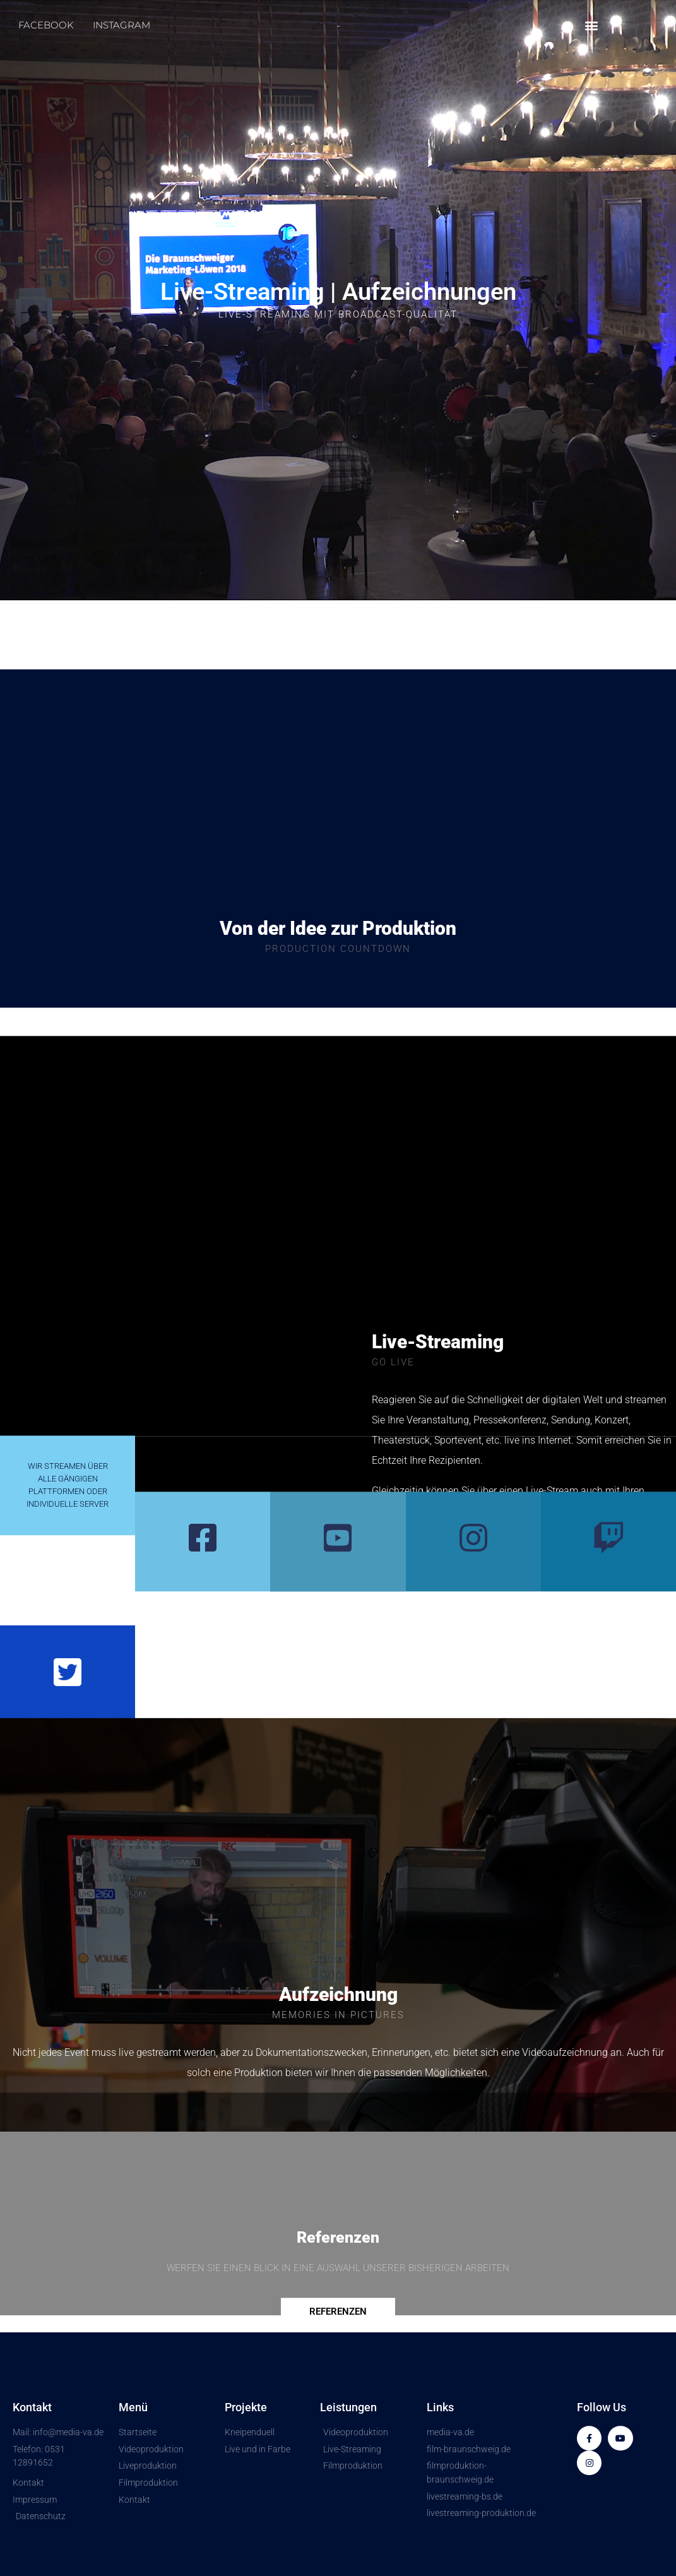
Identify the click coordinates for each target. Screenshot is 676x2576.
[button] (591, 25)
